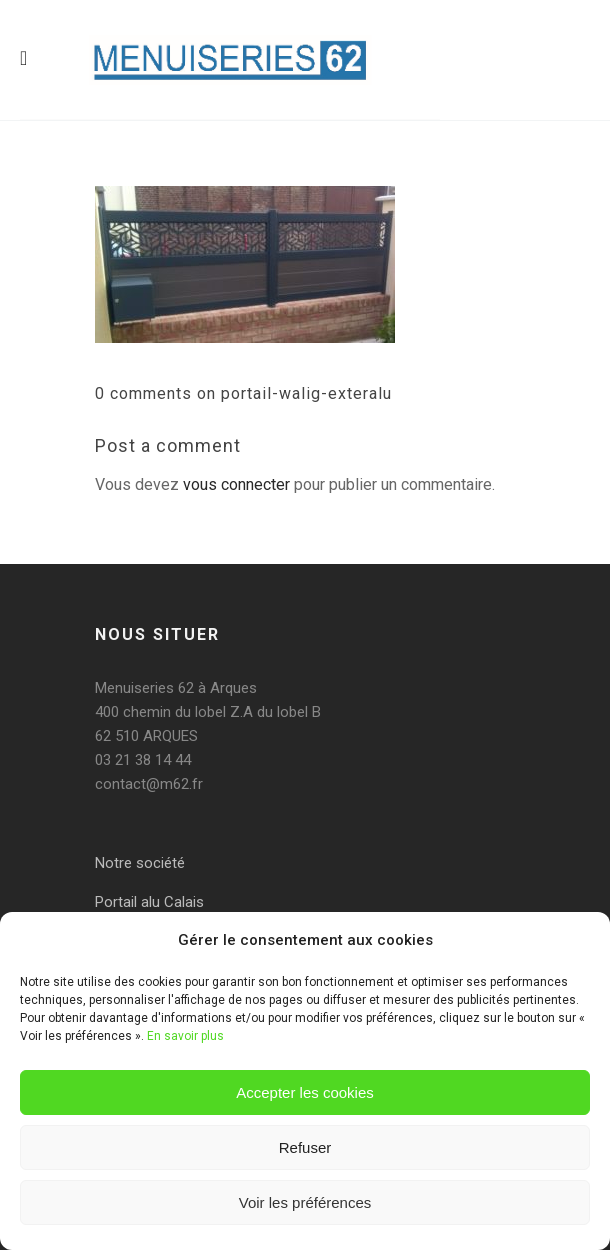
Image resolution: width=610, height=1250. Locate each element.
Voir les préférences (305, 1202)
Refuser (305, 1147)
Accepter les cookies (305, 1092)
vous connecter (236, 484)
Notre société (140, 863)
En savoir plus (185, 1036)
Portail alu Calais (149, 902)
